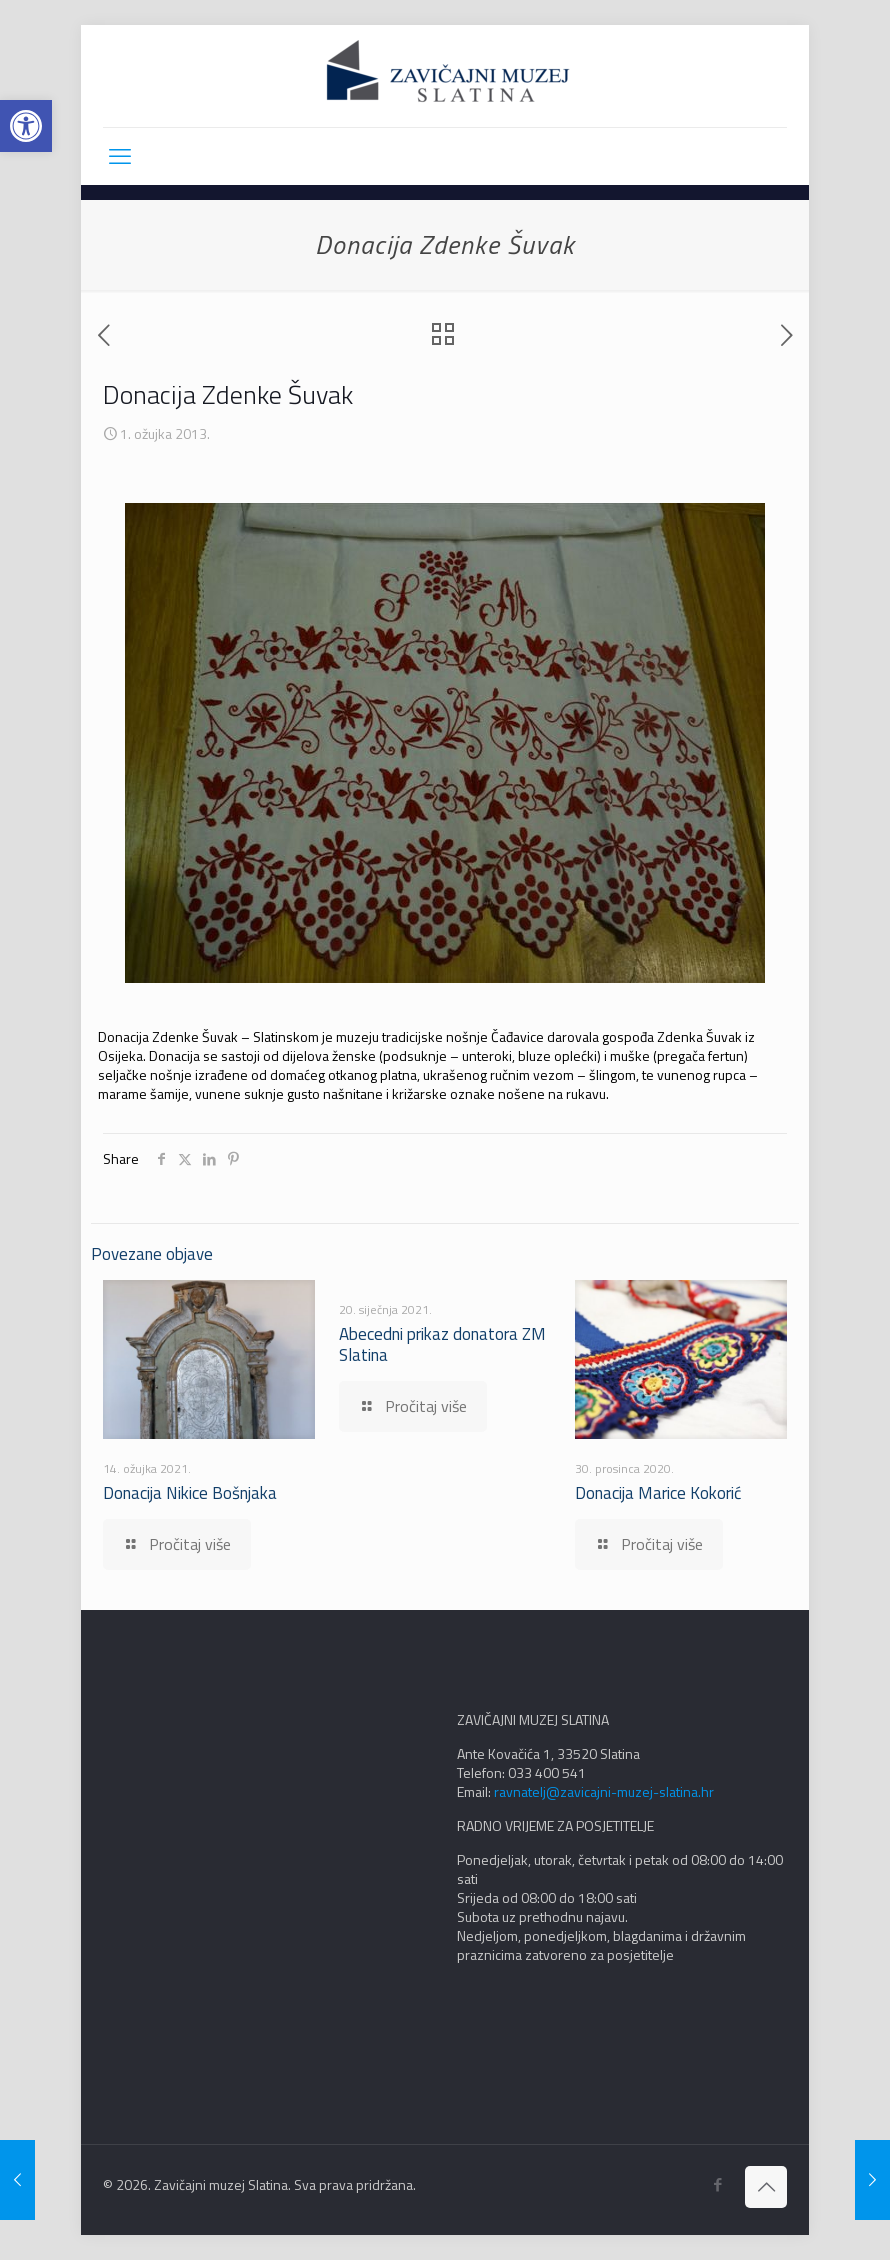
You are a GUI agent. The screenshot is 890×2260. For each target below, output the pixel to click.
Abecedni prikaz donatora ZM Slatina (442, 1344)
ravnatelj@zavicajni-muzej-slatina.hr (604, 1791)
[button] (26, 126)
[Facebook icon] (717, 2184)
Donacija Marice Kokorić (658, 1493)
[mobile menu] (120, 156)
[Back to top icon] (766, 2187)
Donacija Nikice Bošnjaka (190, 1493)
